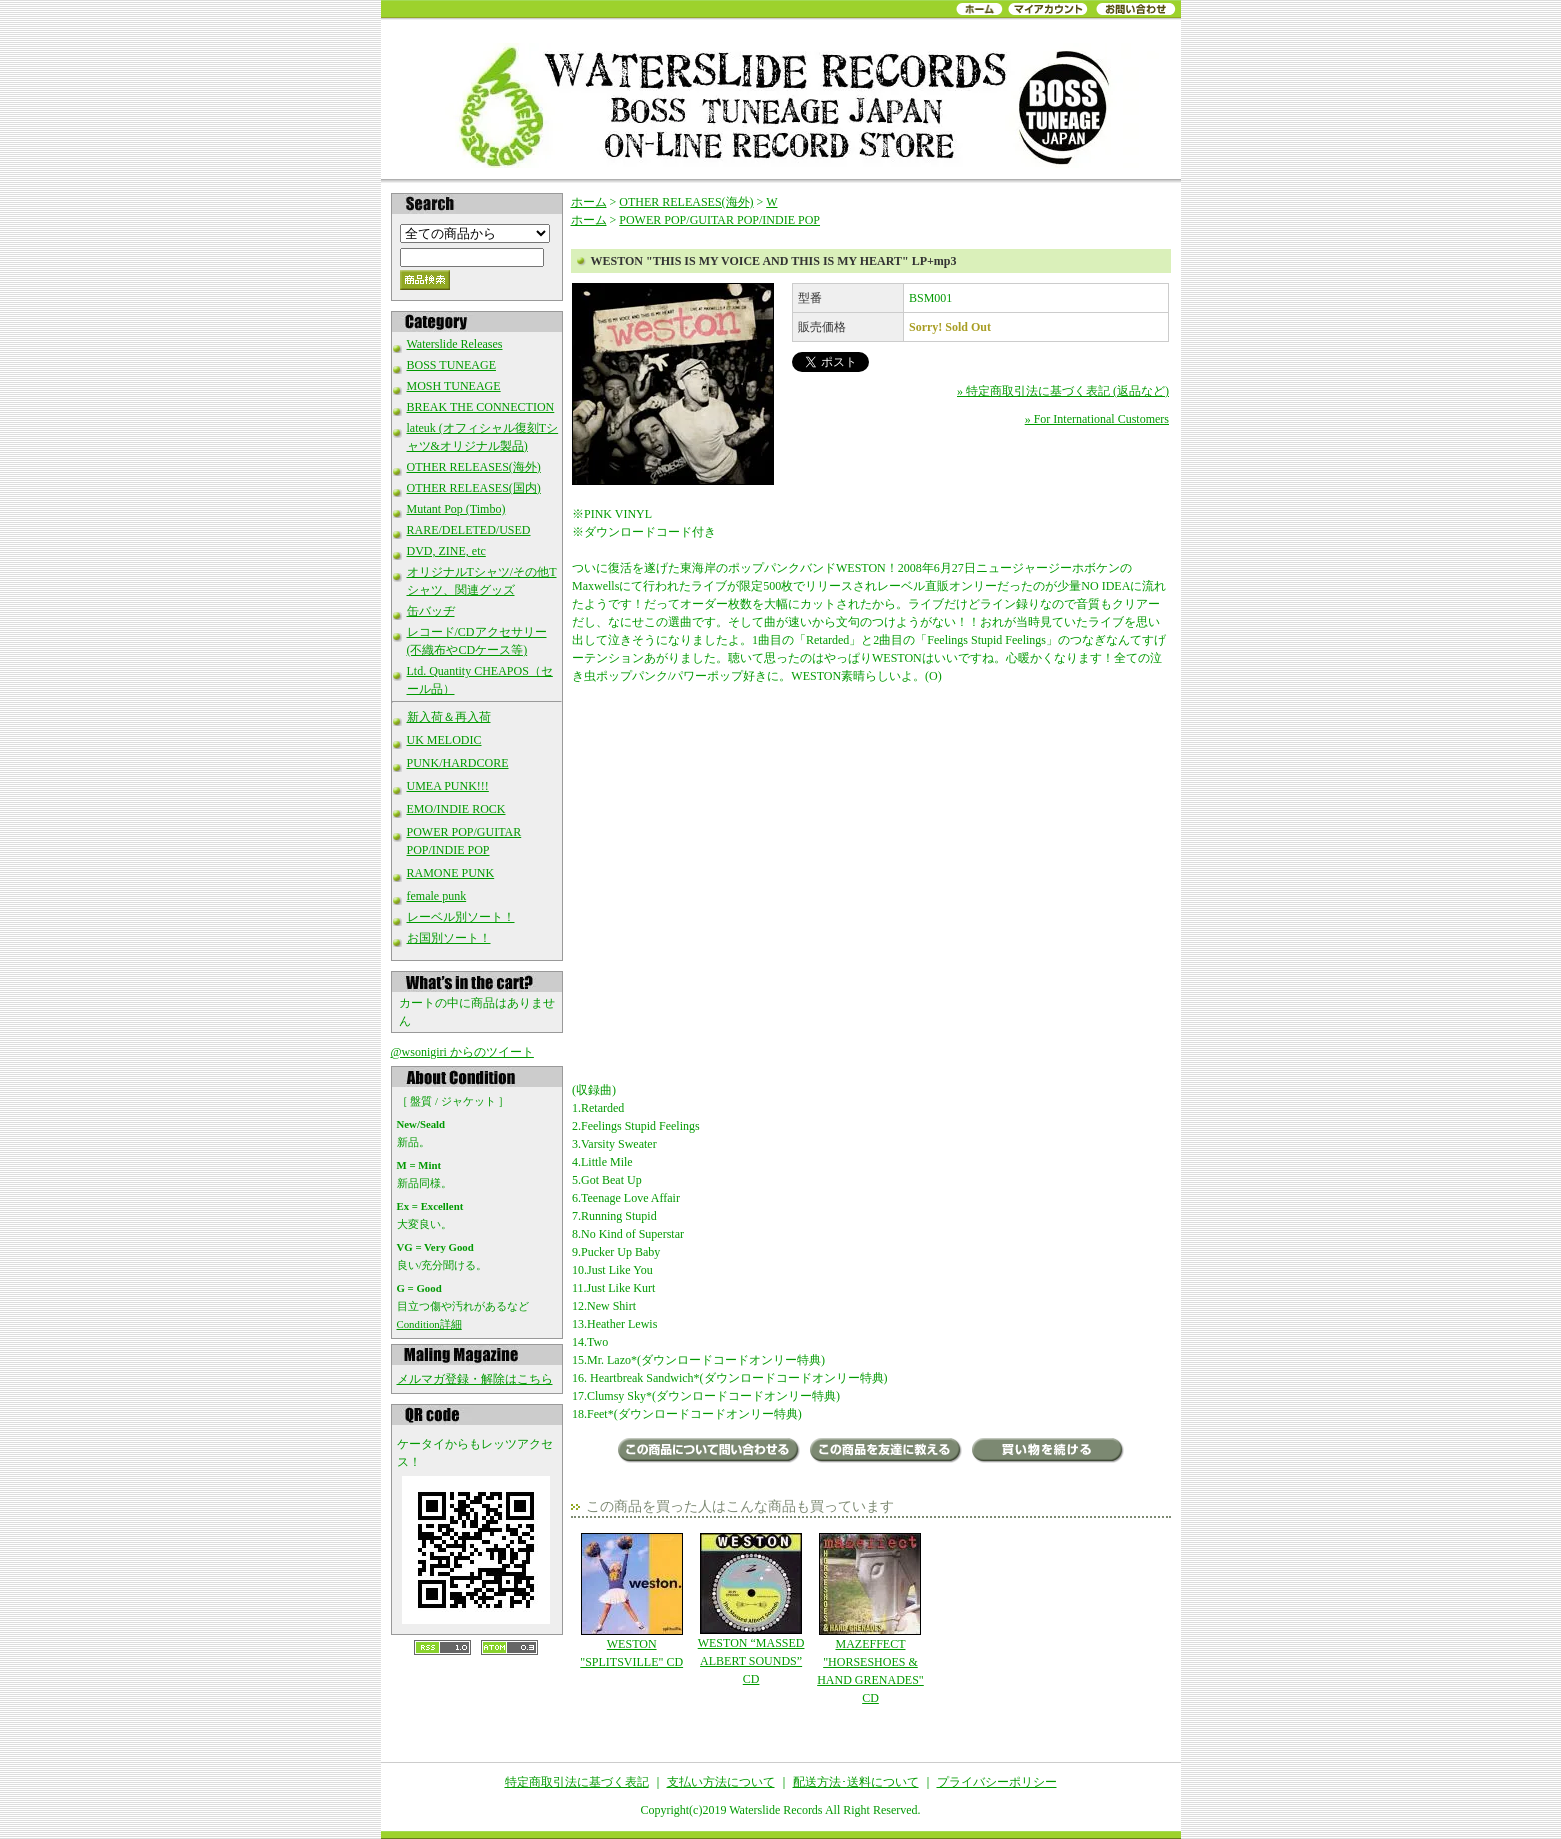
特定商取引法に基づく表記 (577, 1782)
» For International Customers (1097, 419)
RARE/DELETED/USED (469, 530)
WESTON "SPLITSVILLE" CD (631, 1601)
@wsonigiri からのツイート (462, 1052)
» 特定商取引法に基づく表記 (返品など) (1063, 391)
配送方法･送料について (856, 1782)
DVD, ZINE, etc (446, 551)
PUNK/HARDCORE (458, 763)
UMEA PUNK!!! (448, 786)
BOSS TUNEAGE (451, 365)
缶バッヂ (431, 611)
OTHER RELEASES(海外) (474, 467)
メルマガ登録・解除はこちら (475, 1379)
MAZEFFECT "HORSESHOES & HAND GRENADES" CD (870, 1619)
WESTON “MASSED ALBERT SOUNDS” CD (750, 1609)
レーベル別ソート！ (461, 917)
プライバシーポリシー (997, 1782)
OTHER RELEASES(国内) (474, 488)
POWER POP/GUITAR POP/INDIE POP (719, 220)
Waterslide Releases (455, 344)
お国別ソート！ (449, 938)
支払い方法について (721, 1782)
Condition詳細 (429, 1324)
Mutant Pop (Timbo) (456, 509)
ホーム (589, 202)
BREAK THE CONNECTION (481, 407)
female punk (437, 896)
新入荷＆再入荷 (449, 717)
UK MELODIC (444, 740)
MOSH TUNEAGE (454, 386)
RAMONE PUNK (451, 873)
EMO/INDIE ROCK (456, 809)
